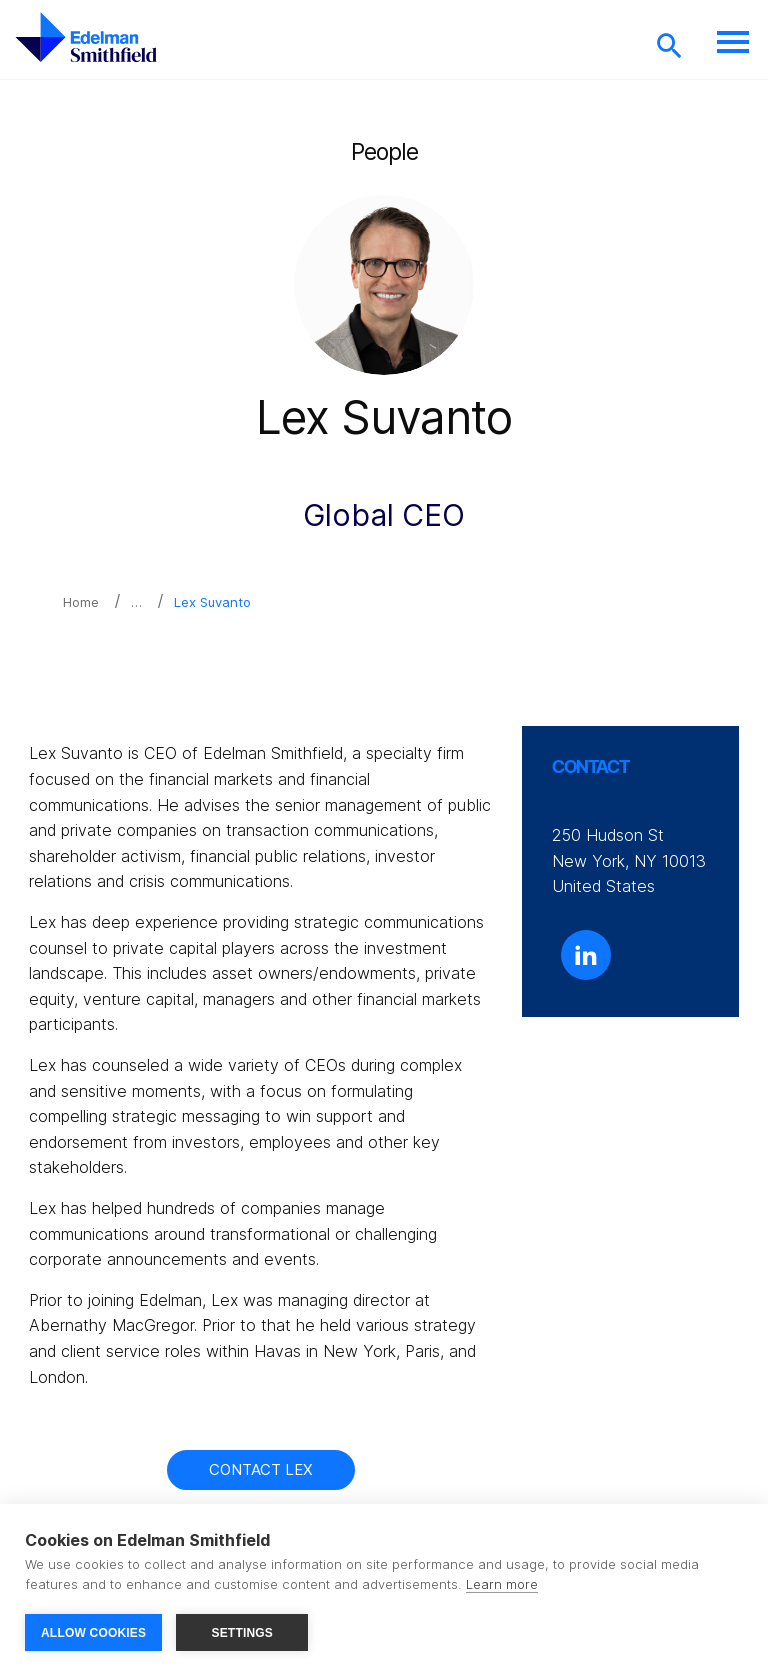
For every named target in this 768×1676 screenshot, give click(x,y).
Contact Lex (261, 1469)
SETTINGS (242, 1633)
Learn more (502, 1584)
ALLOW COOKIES (93, 1633)
